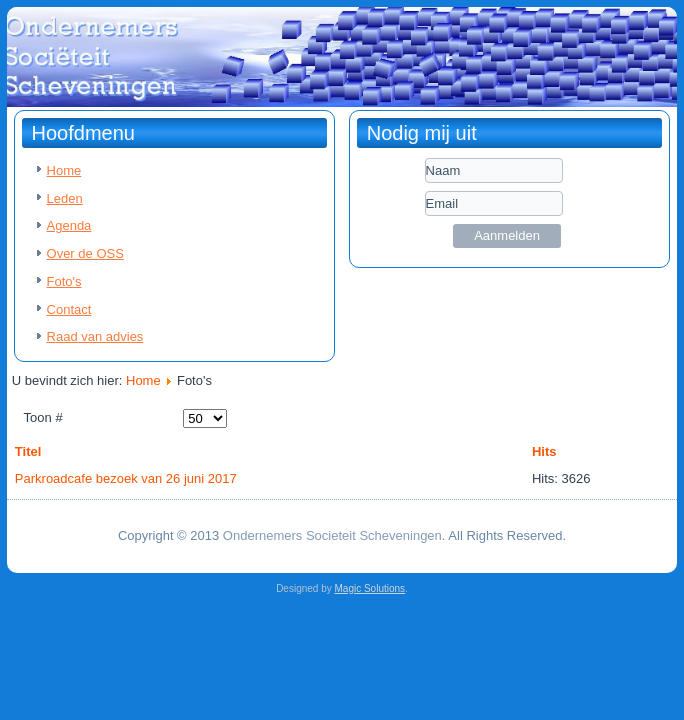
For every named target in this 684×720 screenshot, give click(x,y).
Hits (544, 451)
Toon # (43, 417)
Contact (69, 309)
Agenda (69, 225)
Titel (28, 451)
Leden (65, 198)
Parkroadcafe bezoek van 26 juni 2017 (126, 478)
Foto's (64, 281)
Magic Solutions (370, 588)
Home (64, 170)
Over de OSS (85, 253)
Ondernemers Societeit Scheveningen (332, 535)
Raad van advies (95, 336)
